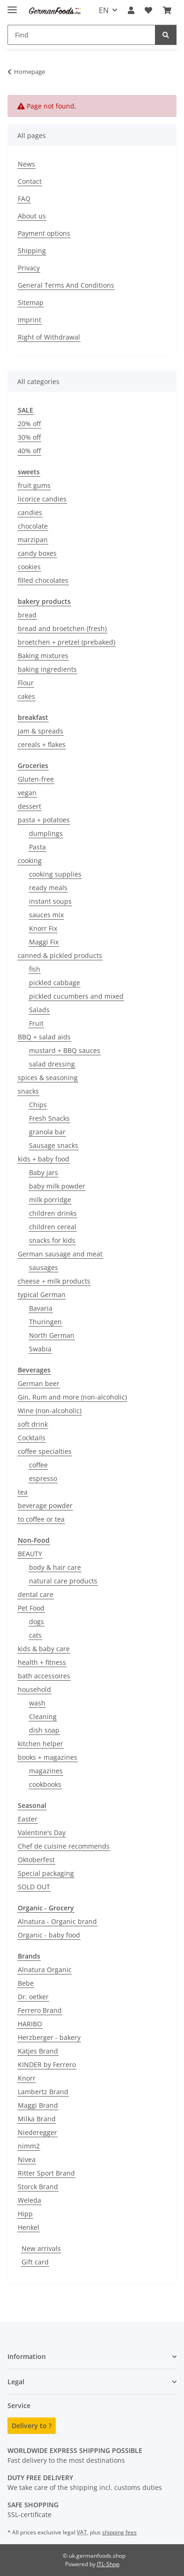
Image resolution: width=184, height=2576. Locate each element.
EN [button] (104, 10)
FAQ (24, 198)
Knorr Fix (43, 928)
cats (35, 1635)
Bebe (26, 1983)
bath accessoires (44, 1675)
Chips (38, 1104)
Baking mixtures (43, 655)
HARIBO (30, 2023)
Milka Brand (37, 2118)
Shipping (32, 250)
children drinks (53, 1213)
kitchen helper (40, 1743)
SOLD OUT (34, 1886)
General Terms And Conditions (66, 285)
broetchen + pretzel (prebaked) (66, 642)
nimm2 (29, 2145)
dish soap (44, 1730)
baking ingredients (47, 669)
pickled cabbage (54, 982)
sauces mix (46, 914)
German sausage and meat (60, 1253)
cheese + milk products (54, 1281)
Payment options (44, 233)
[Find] (166, 35)
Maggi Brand (38, 2105)
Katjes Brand (38, 2050)
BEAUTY (30, 1553)
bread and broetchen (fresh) (62, 628)
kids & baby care (44, 1648)
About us (32, 215)
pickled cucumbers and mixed (76, 996)
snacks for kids (52, 1240)
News (26, 164)
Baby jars (43, 1172)
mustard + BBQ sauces (64, 1050)
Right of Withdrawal (49, 337)
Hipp (25, 2213)
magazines (46, 1770)
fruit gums (34, 485)
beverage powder (45, 1505)
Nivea (27, 2159)
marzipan (33, 539)
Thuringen (45, 1321)
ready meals (48, 887)
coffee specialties (45, 1451)
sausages (43, 1267)
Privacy (29, 267)
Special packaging (46, 1873)
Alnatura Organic (45, 1969)
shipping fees (119, 2532)
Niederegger (37, 2132)
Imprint (29, 319)
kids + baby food (43, 1158)
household (34, 1689)
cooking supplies (55, 874)
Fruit (36, 1023)
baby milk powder (57, 1186)
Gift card (35, 2261)
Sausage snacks (53, 1145)
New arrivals (41, 2248)
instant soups (50, 901)
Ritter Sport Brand (46, 2173)
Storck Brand (38, 2186)
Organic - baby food (49, 1934)
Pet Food (31, 1608)
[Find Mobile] (81, 35)
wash (37, 1702)
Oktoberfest (36, 1859)
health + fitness (42, 1662)
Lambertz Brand (43, 2091)
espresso (43, 1478)
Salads (39, 1009)
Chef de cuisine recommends (64, 1846)
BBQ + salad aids (44, 1036)
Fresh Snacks (49, 1118)
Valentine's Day (42, 1832)
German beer (38, 1383)
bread (27, 614)
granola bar (47, 1131)
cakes (26, 696)
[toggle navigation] (12, 6)
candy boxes (37, 553)
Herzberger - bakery (49, 2037)
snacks (28, 1091)
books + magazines (47, 1757)
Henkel (28, 2227)
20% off (29, 423)
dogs (36, 1621)
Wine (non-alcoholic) (49, 1410)
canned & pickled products (60, 955)
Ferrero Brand (40, 2010)
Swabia (40, 1348)
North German (51, 1335)
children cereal (52, 1226)
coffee (38, 1464)
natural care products (63, 1580)
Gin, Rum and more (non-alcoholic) (72, 1397)
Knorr (27, 2078)
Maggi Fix (44, 941)
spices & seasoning (48, 1077)
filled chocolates (43, 580)
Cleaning (43, 1716)
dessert (29, 806)
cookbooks (45, 1784)
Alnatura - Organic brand (57, 1921)
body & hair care (55, 1567)
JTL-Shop (108, 2564)
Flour (26, 682)
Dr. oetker (33, 1996)
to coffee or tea (41, 1519)
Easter (27, 1818)
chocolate (33, 526)
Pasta (37, 846)
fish (34, 969)
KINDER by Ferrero (47, 2064)
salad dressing (52, 1063)
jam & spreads (40, 730)
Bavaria (40, 1308)
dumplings (46, 833)
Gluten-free (36, 779)
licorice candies (42, 498)
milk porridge (50, 1199)
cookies (29, 566)
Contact (30, 181)
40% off (29, 450)
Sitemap (31, 302)
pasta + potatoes (44, 819)
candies (30, 512)
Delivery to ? (32, 2425)
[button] (131, 10)
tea (23, 1492)
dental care (35, 1594)
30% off (29, 437)
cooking (30, 860)
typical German (42, 1294)
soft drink (33, 1424)
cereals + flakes (42, 744)
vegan (27, 792)
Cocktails (31, 1437)
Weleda (29, 2200)
